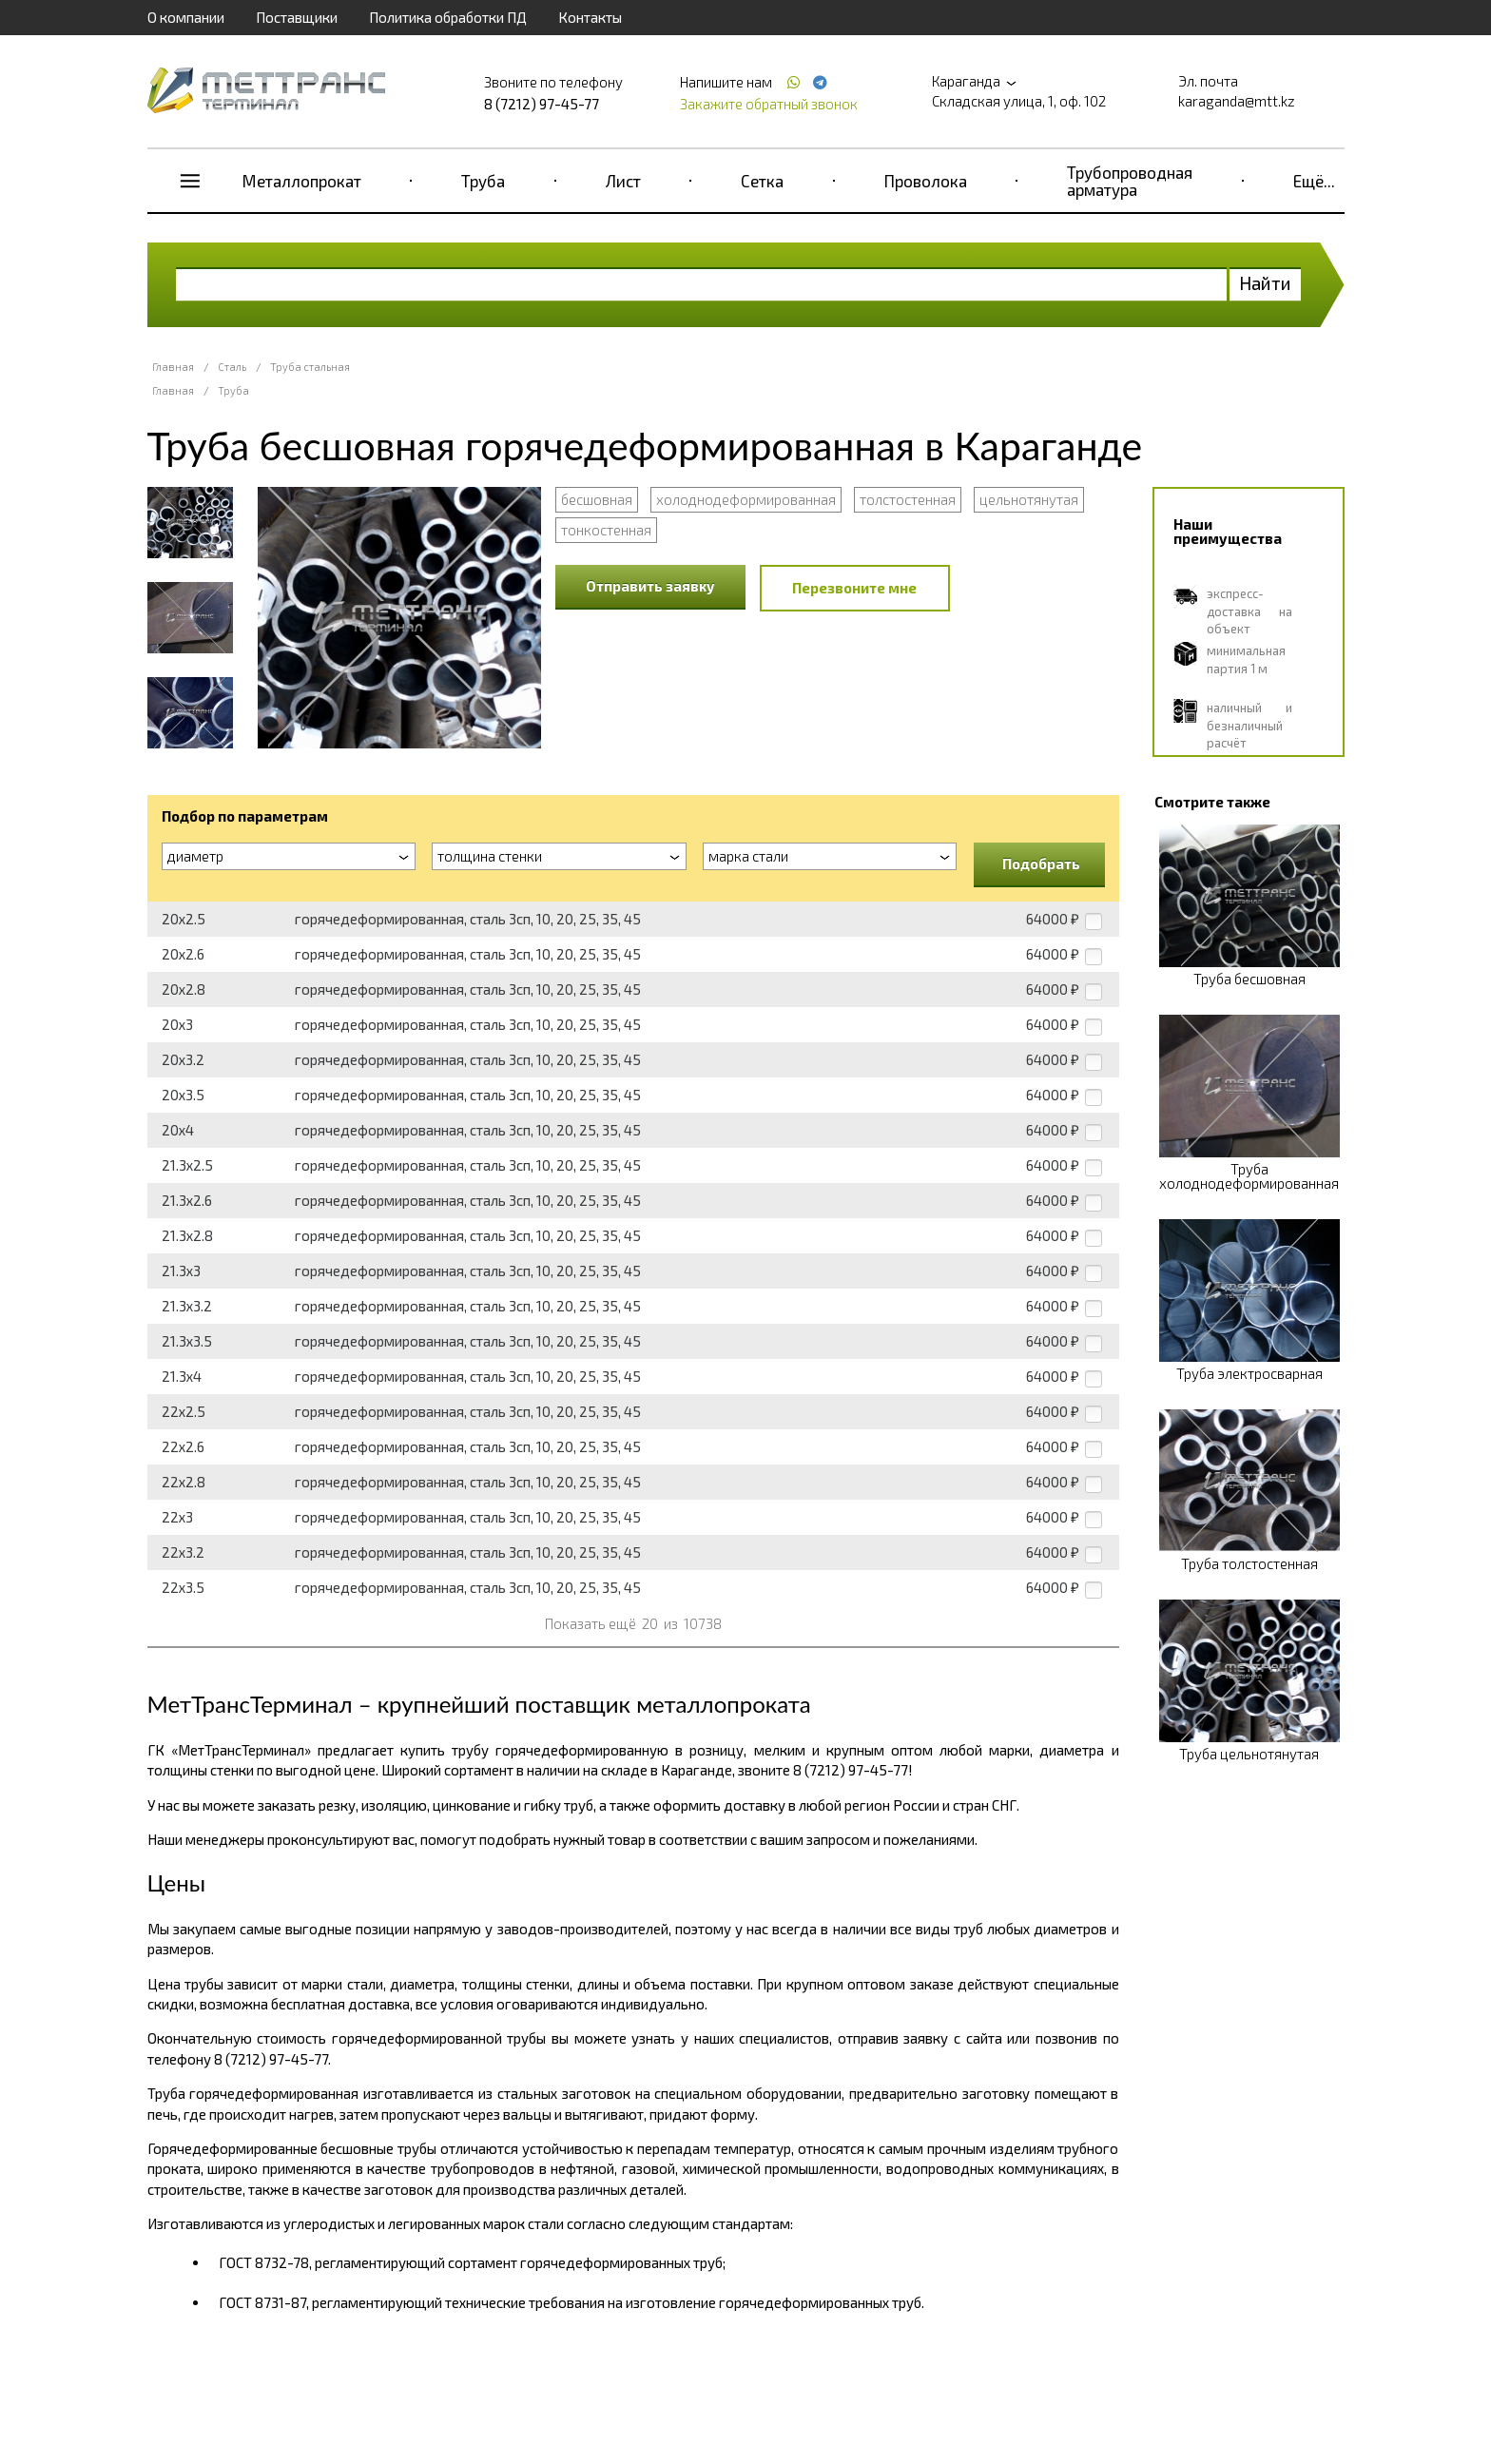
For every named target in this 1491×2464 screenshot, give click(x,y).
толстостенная (908, 499)
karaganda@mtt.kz (1236, 100)
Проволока (925, 180)
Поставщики (297, 17)
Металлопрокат (301, 180)
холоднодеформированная (746, 499)
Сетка (762, 180)
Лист (623, 180)
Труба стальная (310, 366)
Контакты (590, 17)
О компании (185, 17)
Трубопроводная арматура (1129, 181)
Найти (1265, 283)
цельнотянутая (1028, 499)
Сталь (232, 366)
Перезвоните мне (854, 587)
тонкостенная (606, 529)
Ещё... (1314, 180)
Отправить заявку (650, 585)
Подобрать (1041, 863)
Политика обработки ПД (448, 17)
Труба (483, 180)
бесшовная (596, 499)
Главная (173, 366)
